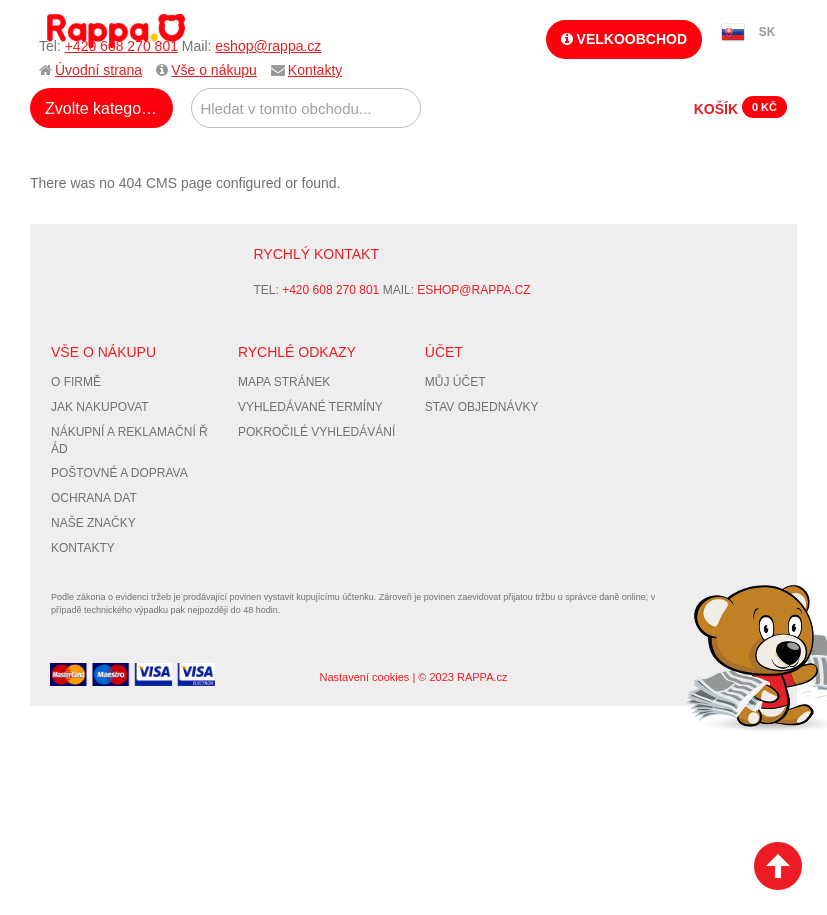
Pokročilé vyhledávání (316, 432)
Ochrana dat (94, 498)
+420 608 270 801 (121, 46)
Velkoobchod (624, 39)
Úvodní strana (98, 70)
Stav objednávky (482, 407)
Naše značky (93, 523)
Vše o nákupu (214, 70)
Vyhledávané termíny (310, 407)
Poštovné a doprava (119, 473)
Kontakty (315, 70)
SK (767, 32)
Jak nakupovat (100, 407)
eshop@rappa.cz (268, 46)
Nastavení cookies (364, 677)
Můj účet (455, 382)
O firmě (76, 382)
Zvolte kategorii (99, 108)
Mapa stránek (284, 382)
